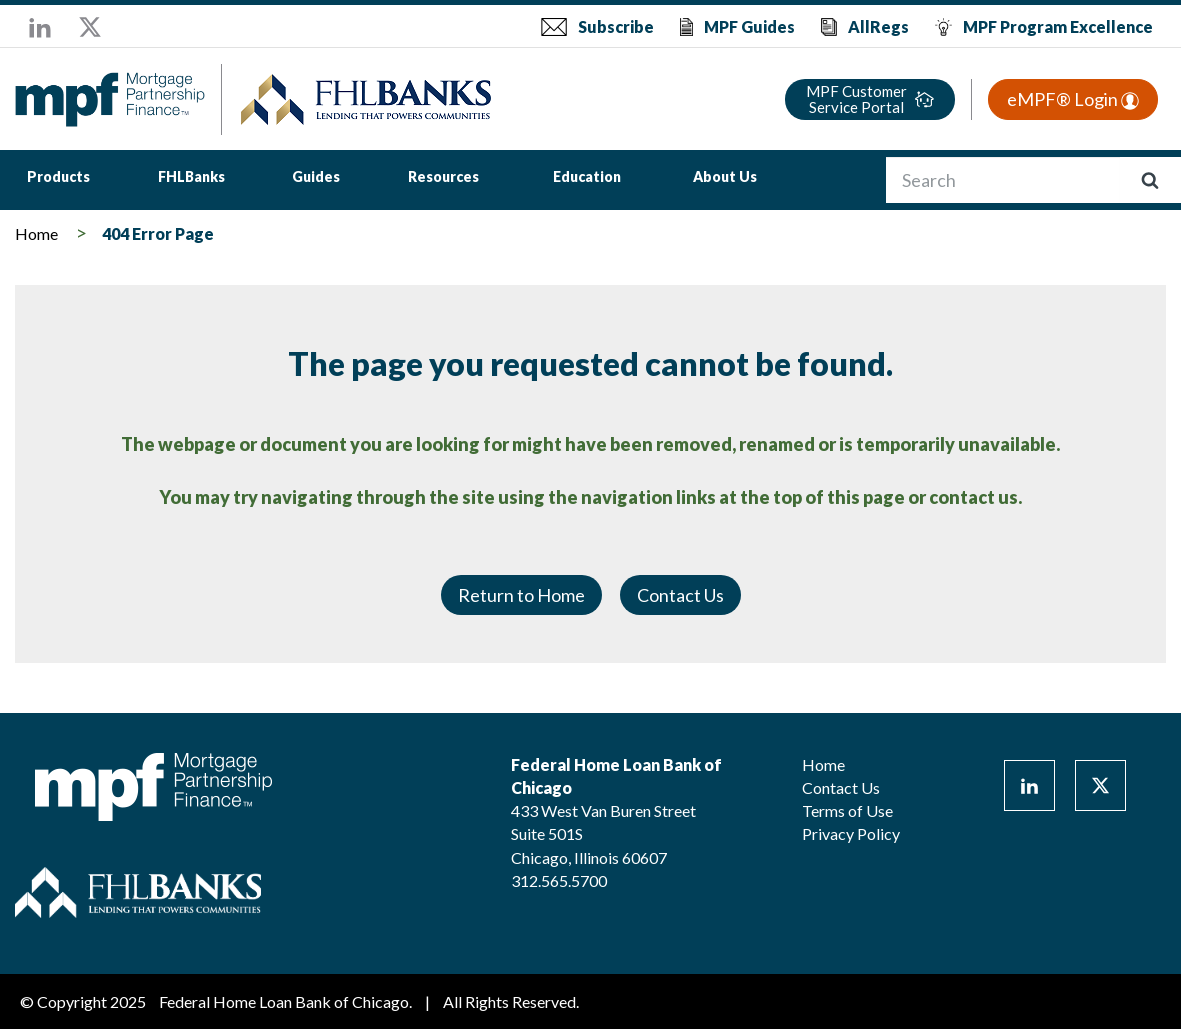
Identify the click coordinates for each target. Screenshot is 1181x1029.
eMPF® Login (1073, 99)
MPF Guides (749, 26)
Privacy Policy (851, 833)
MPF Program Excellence (1058, 26)
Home (36, 233)
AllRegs (878, 26)
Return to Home (521, 595)
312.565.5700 (559, 880)
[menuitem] (58, 179)
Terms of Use (847, 810)
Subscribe (616, 26)
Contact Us (680, 595)
